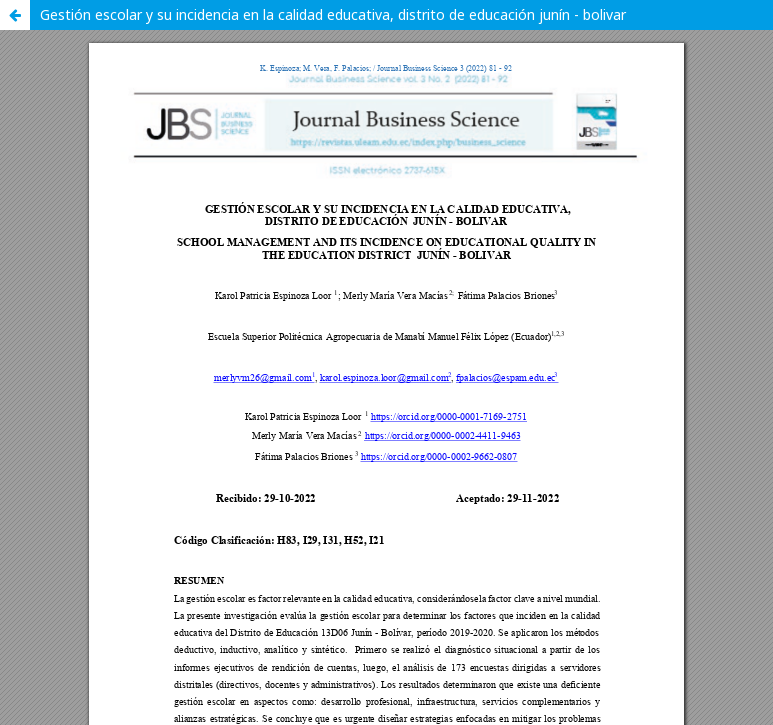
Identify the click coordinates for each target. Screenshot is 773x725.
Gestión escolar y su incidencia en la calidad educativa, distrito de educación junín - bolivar (333, 14)
